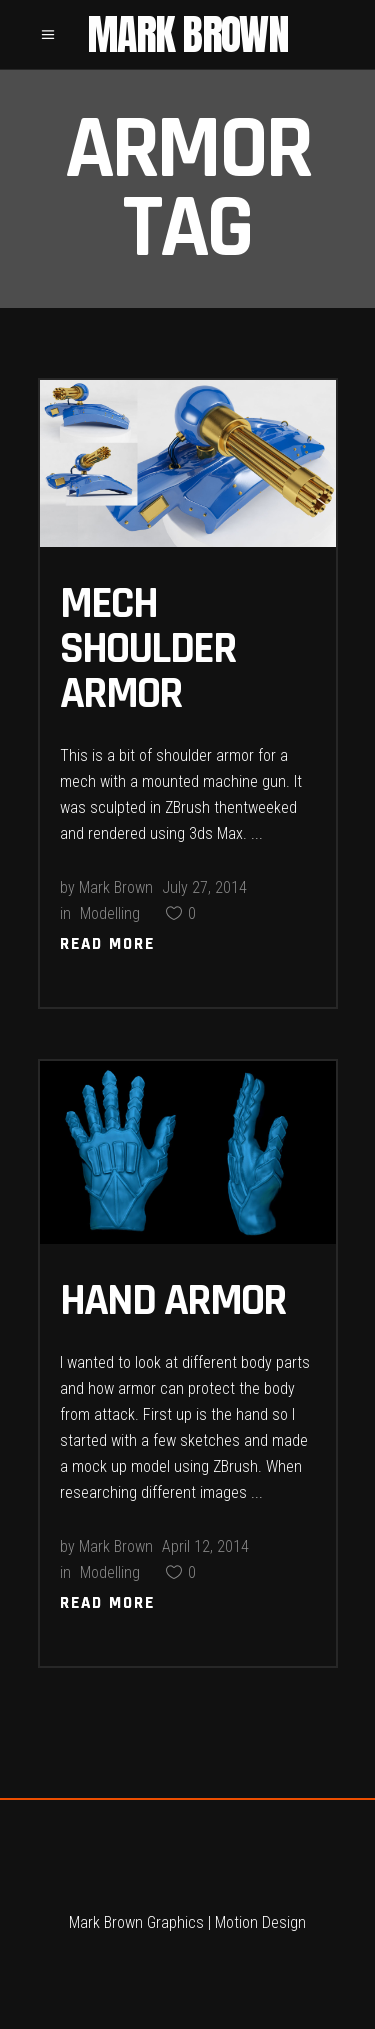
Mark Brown (116, 887)
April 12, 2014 (205, 1546)
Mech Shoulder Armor (148, 649)
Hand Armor (173, 1301)
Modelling (110, 913)
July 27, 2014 (204, 887)
